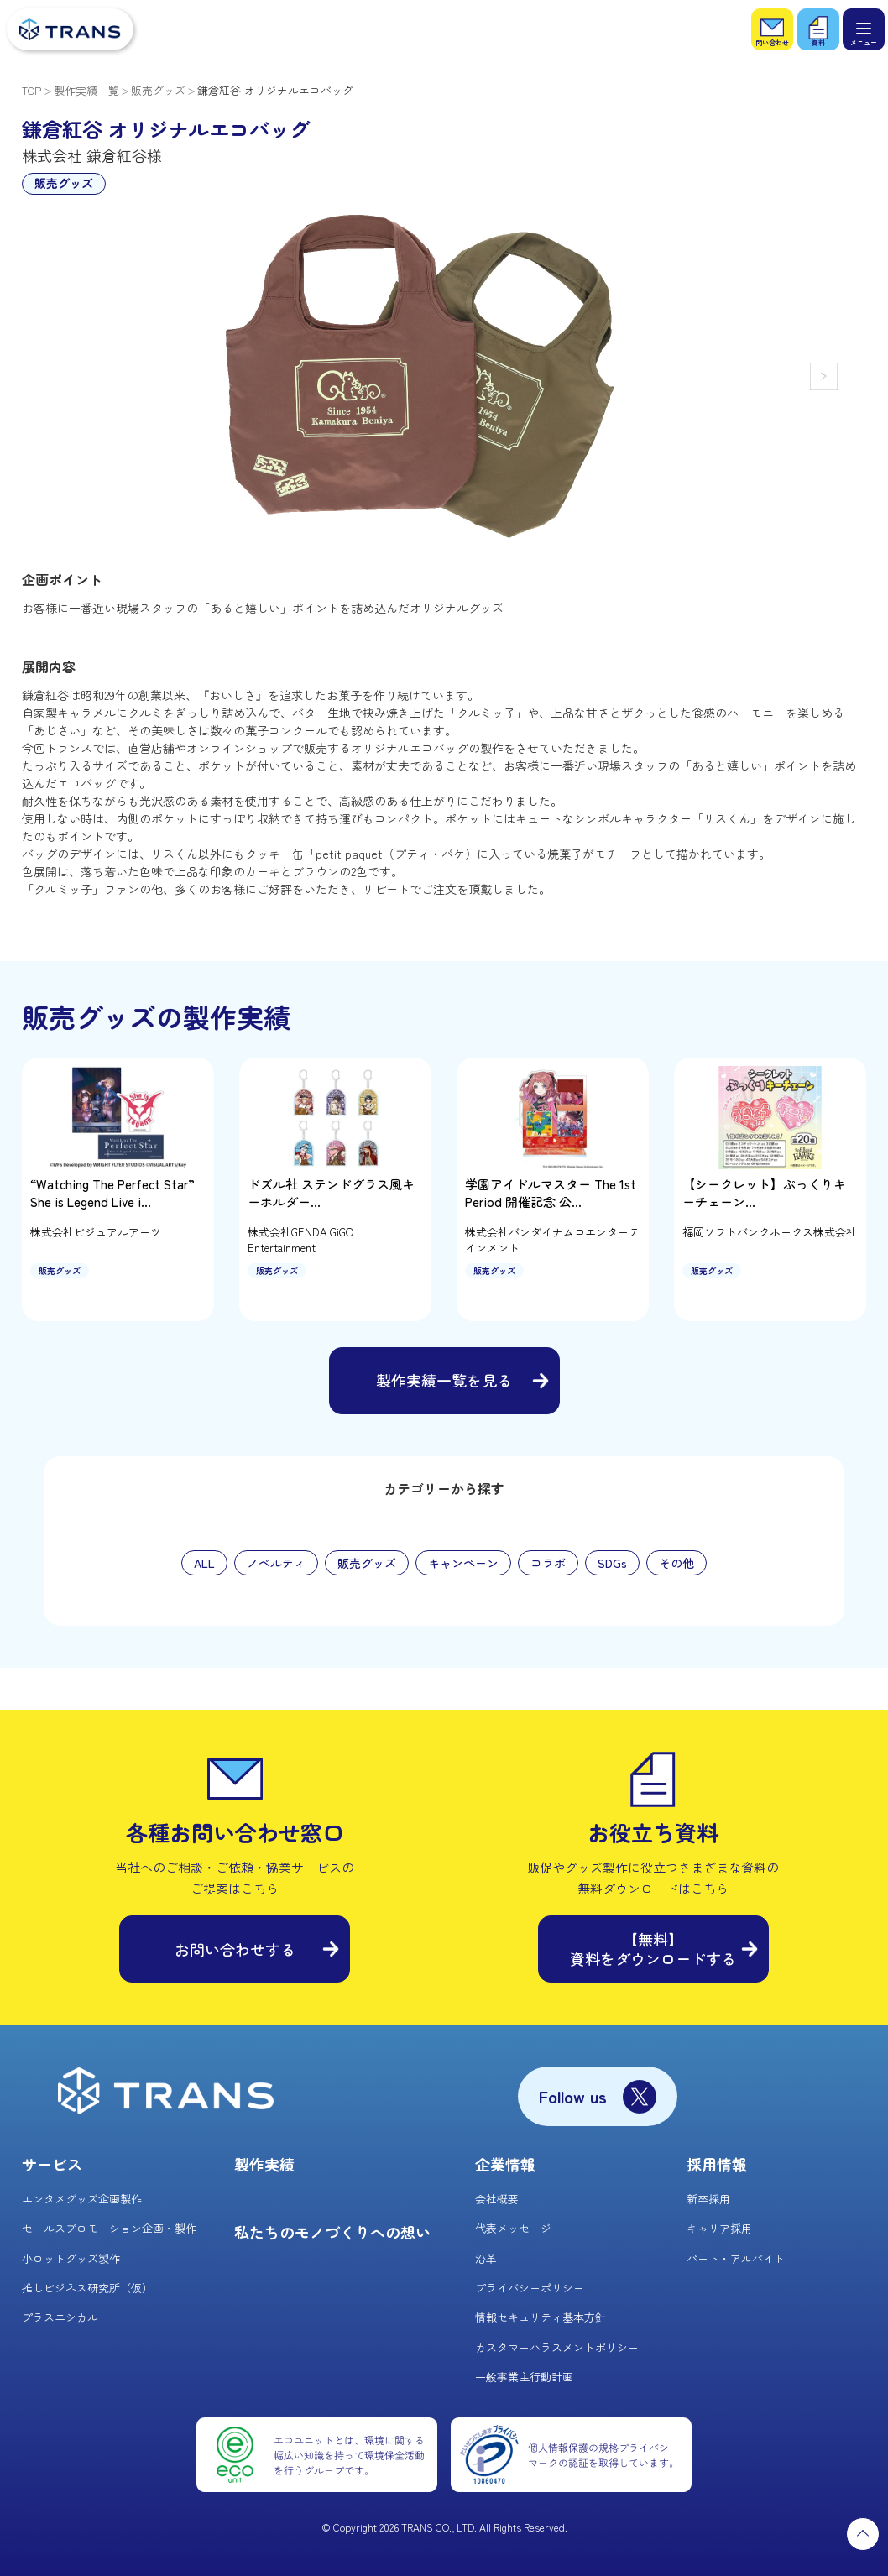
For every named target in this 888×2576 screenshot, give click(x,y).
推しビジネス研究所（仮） (87, 2288)
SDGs (612, 1562)
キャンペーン (463, 1562)
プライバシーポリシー (529, 2288)
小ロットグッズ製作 (71, 2258)
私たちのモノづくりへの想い (332, 2232)
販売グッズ (158, 90)
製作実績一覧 (86, 90)
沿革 (486, 2258)
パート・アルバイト (736, 2258)
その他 (676, 1562)
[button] (824, 376)
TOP (31, 90)
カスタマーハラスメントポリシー (557, 2347)
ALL (204, 1562)
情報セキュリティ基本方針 (540, 2317)
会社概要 (497, 2199)
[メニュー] (864, 29)
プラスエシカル (60, 2317)
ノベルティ (276, 1562)
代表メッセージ (513, 2228)
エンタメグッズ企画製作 (82, 2199)
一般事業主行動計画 (524, 2377)
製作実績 (264, 2164)
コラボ (548, 1562)
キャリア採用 (719, 2228)
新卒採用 (708, 2199)
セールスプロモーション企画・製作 (109, 2228)
